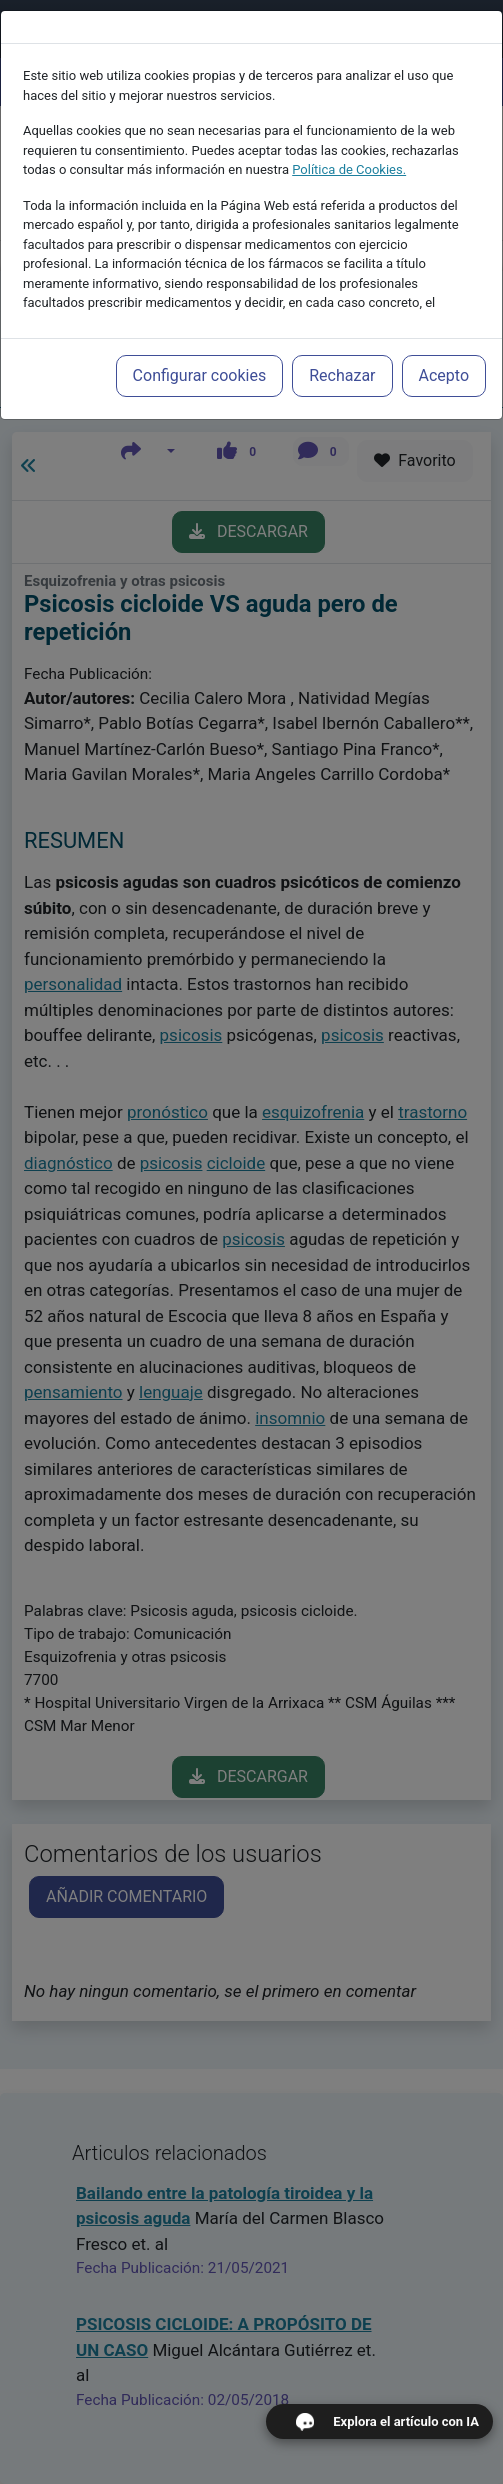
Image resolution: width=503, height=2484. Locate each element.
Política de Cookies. (349, 165)
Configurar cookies (200, 371)
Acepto (444, 371)
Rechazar (342, 371)
